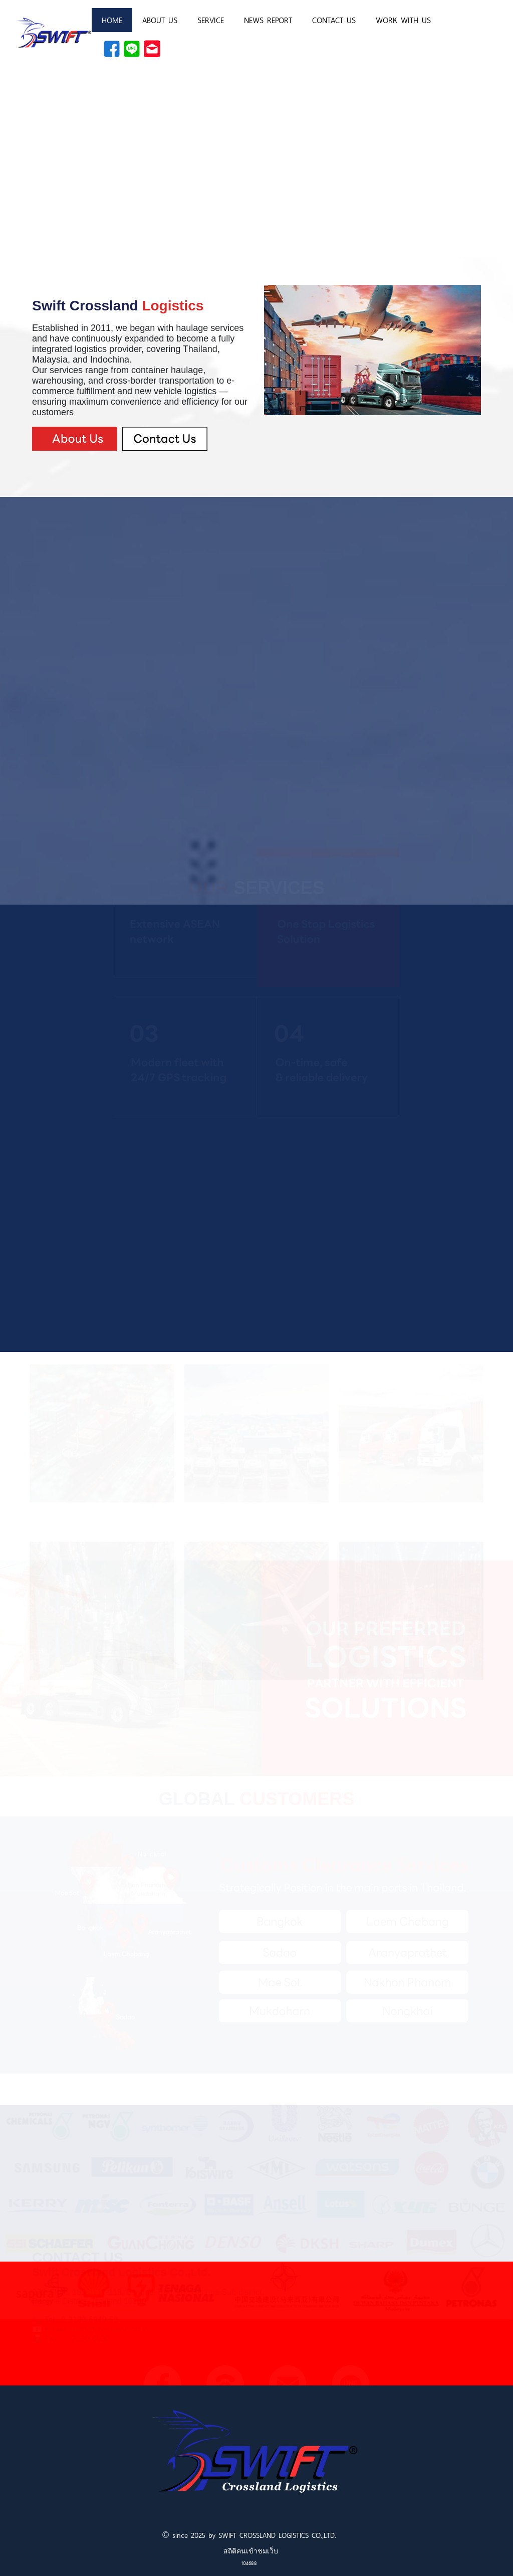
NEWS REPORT (268, 20)
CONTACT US (334, 20)
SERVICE (210, 20)
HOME (112, 20)
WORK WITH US (403, 20)
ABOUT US (159, 20)
